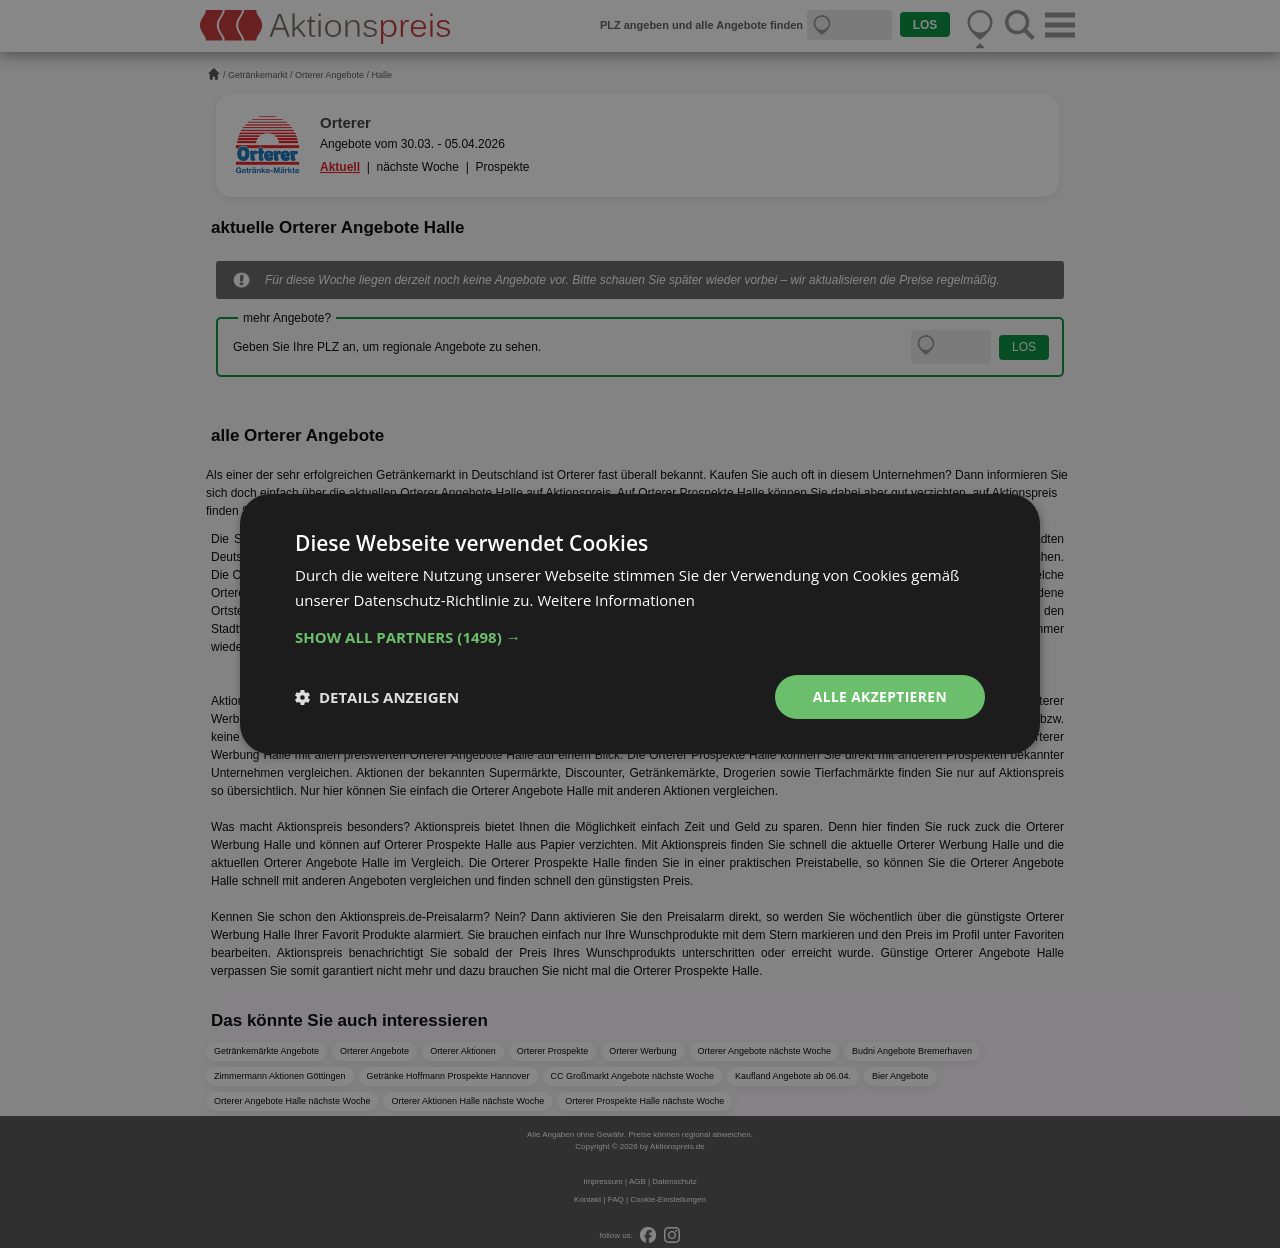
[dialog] (640, 624)
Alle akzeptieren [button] (879, 696)
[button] (640, 637)
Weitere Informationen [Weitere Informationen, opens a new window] (616, 600)
